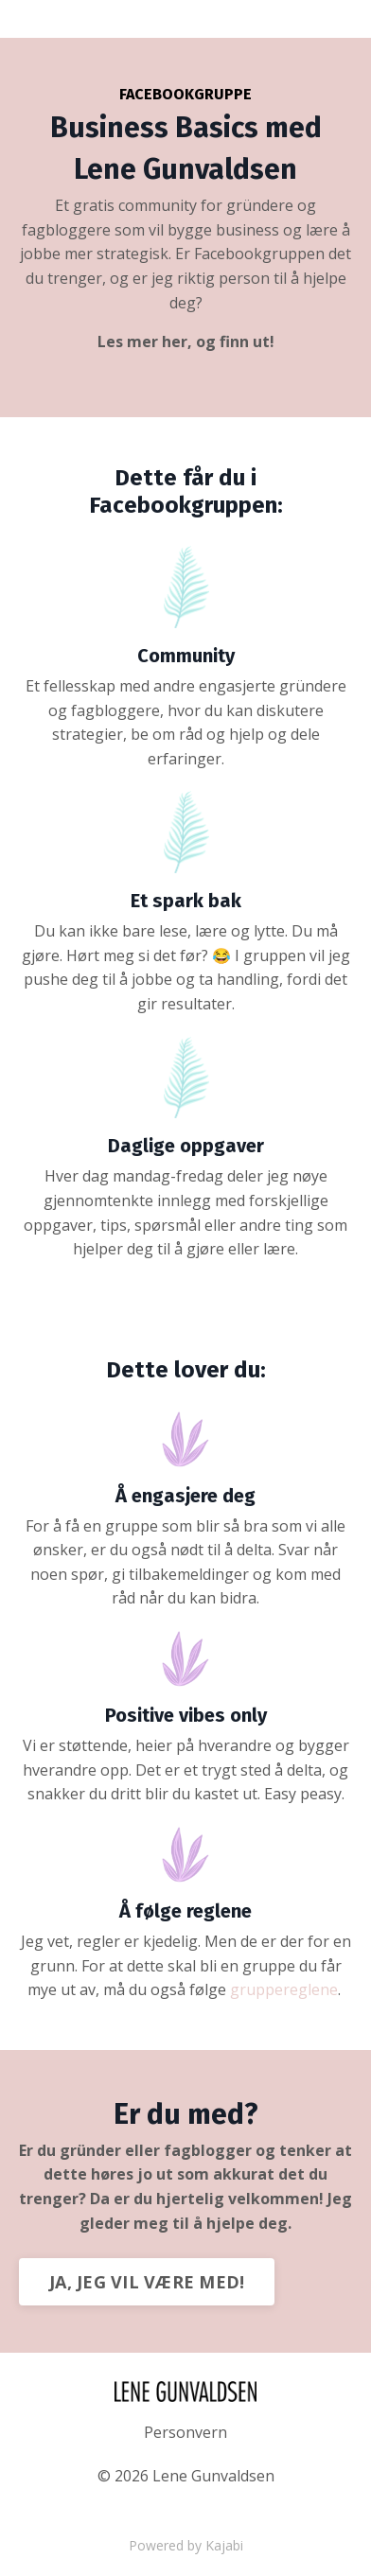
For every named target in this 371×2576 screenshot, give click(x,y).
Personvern (185, 2432)
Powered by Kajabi (186, 2545)
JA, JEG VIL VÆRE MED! (146, 2281)
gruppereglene (284, 1989)
